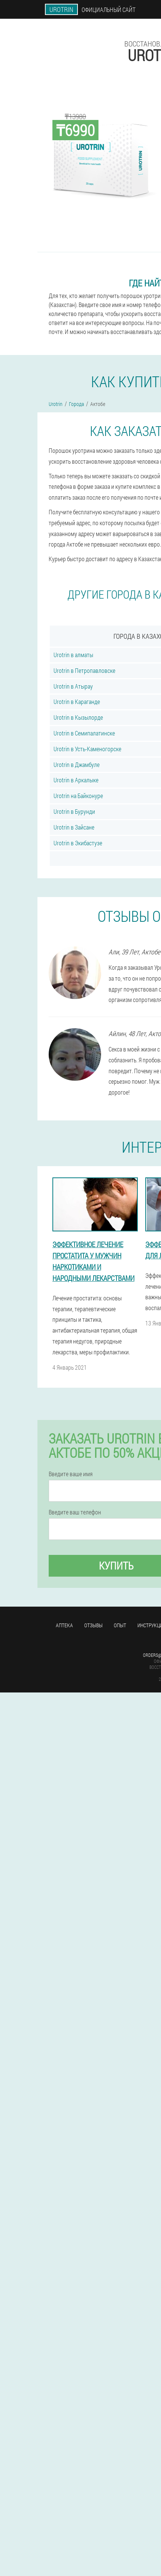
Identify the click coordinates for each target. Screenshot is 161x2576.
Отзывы (93, 1625)
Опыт (120, 1625)
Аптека (64, 1625)
